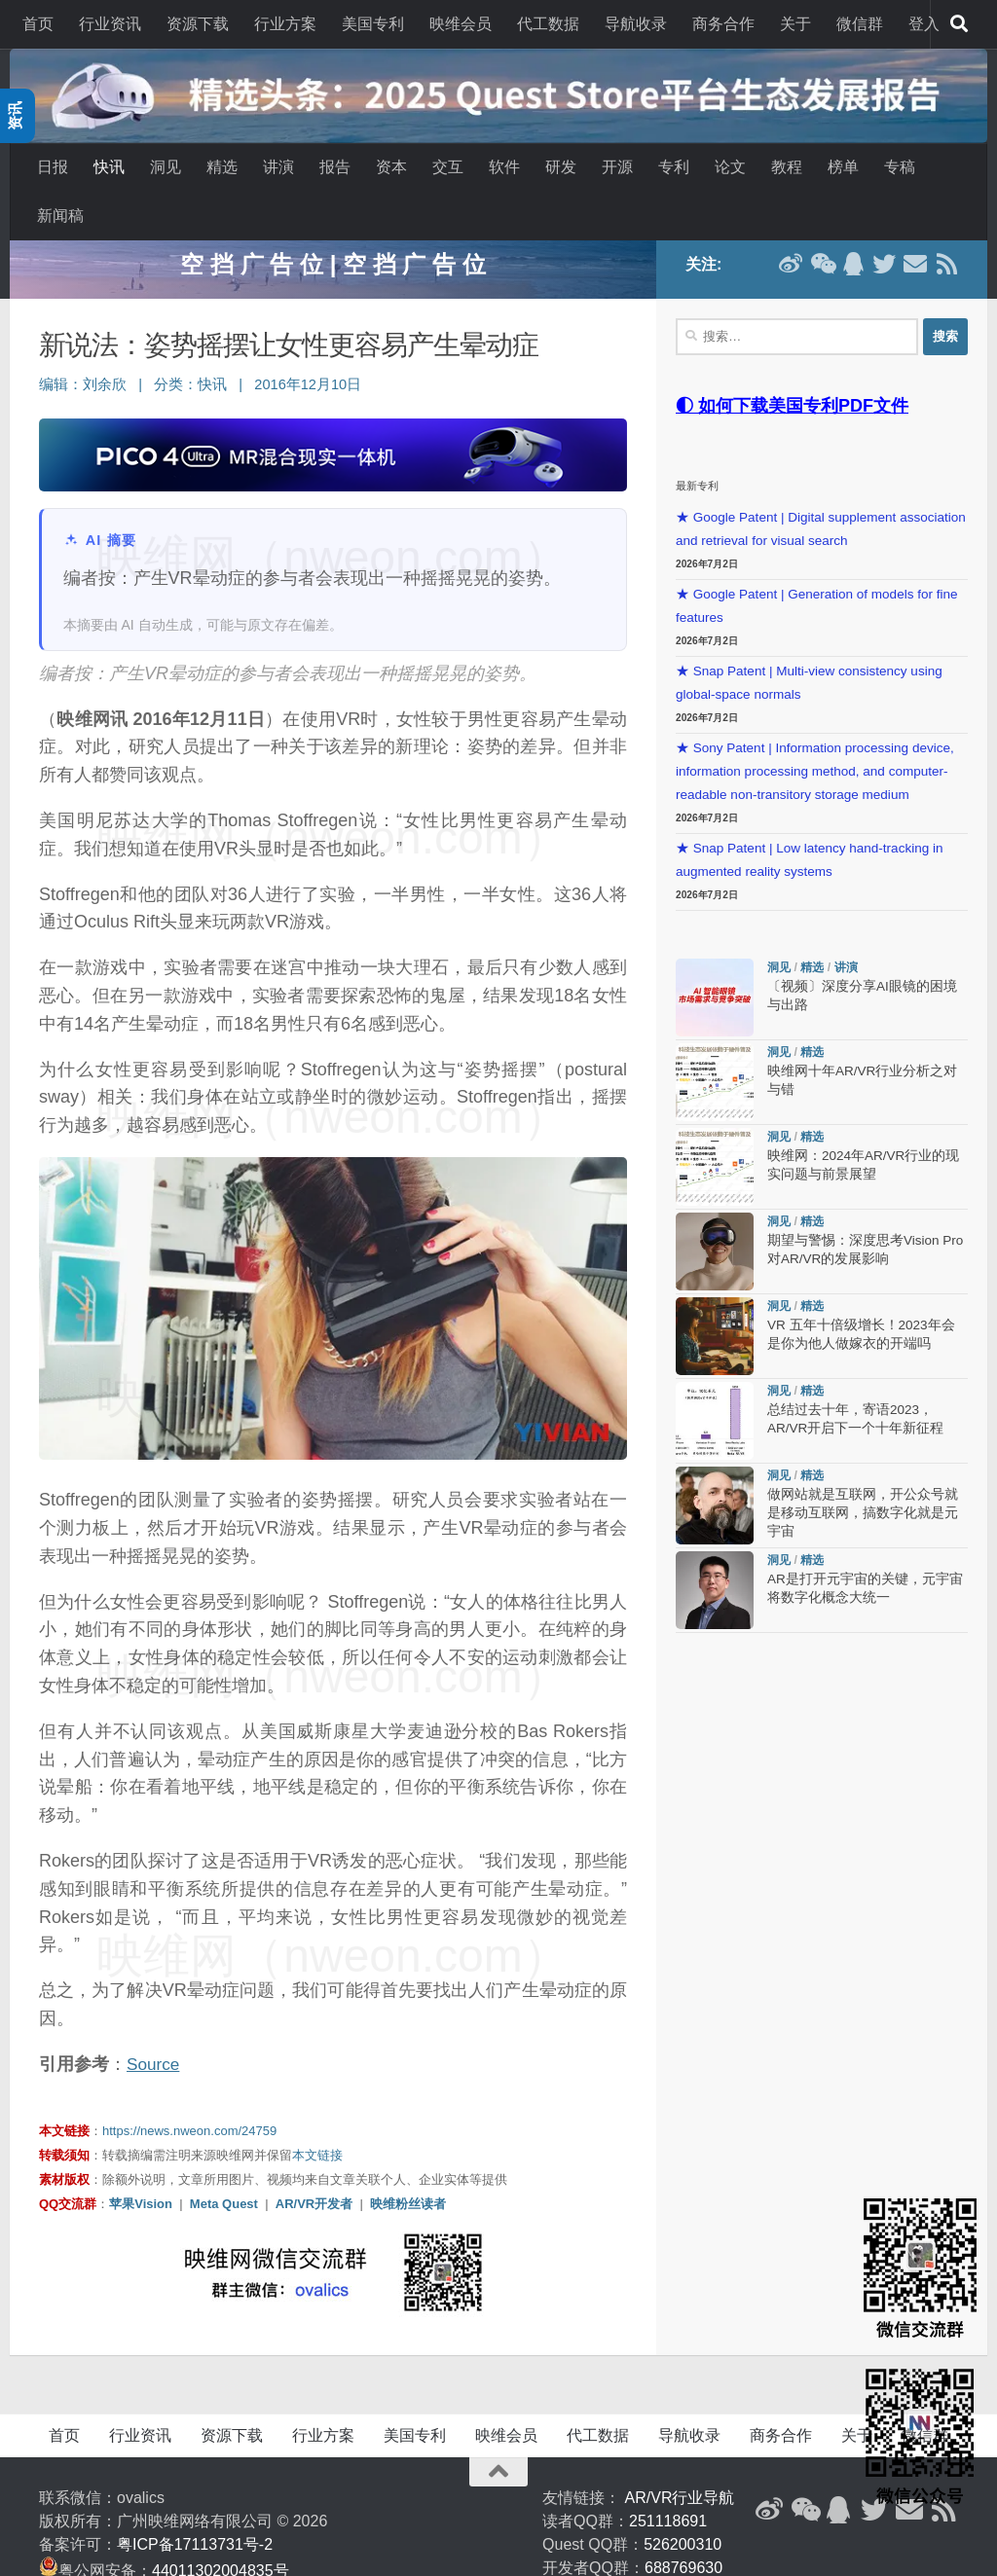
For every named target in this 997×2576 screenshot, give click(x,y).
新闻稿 (60, 215)
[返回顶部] (498, 2435)
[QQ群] (839, 2473)
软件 (504, 167)
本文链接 (317, 2119)
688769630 (683, 2531)
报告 (335, 167)
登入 (924, 24)
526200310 (682, 2508)
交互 (447, 167)
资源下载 (197, 24)
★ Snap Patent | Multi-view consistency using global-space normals (809, 647)
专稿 (899, 167)
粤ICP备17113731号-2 (195, 2508)
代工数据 (548, 24)
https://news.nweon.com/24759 (189, 2094)
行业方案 (285, 24)
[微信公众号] (804, 2473)
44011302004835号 (220, 2534)
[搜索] (959, 24)
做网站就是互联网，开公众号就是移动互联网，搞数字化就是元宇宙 (862, 1478)
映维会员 (460, 24)
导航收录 (636, 24)
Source (154, 2028)
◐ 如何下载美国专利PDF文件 (792, 370)
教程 (786, 167)
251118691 (668, 2485)
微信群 (859, 24)
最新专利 (697, 449)
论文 (730, 167)
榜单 (843, 167)
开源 (617, 167)
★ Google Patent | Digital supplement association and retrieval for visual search (821, 493)
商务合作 (723, 24)
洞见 (165, 167)
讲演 (278, 167)
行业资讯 (110, 24)
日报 (52, 167)
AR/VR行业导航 (680, 2461)
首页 (38, 24)
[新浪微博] (769, 2473)
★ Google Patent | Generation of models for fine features (817, 570)
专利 (673, 167)
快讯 (109, 167)
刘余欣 (105, 348)
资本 (391, 167)
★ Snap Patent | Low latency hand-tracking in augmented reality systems (809, 824)
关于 (795, 24)
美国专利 (373, 24)
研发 (560, 167)
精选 (222, 167)
